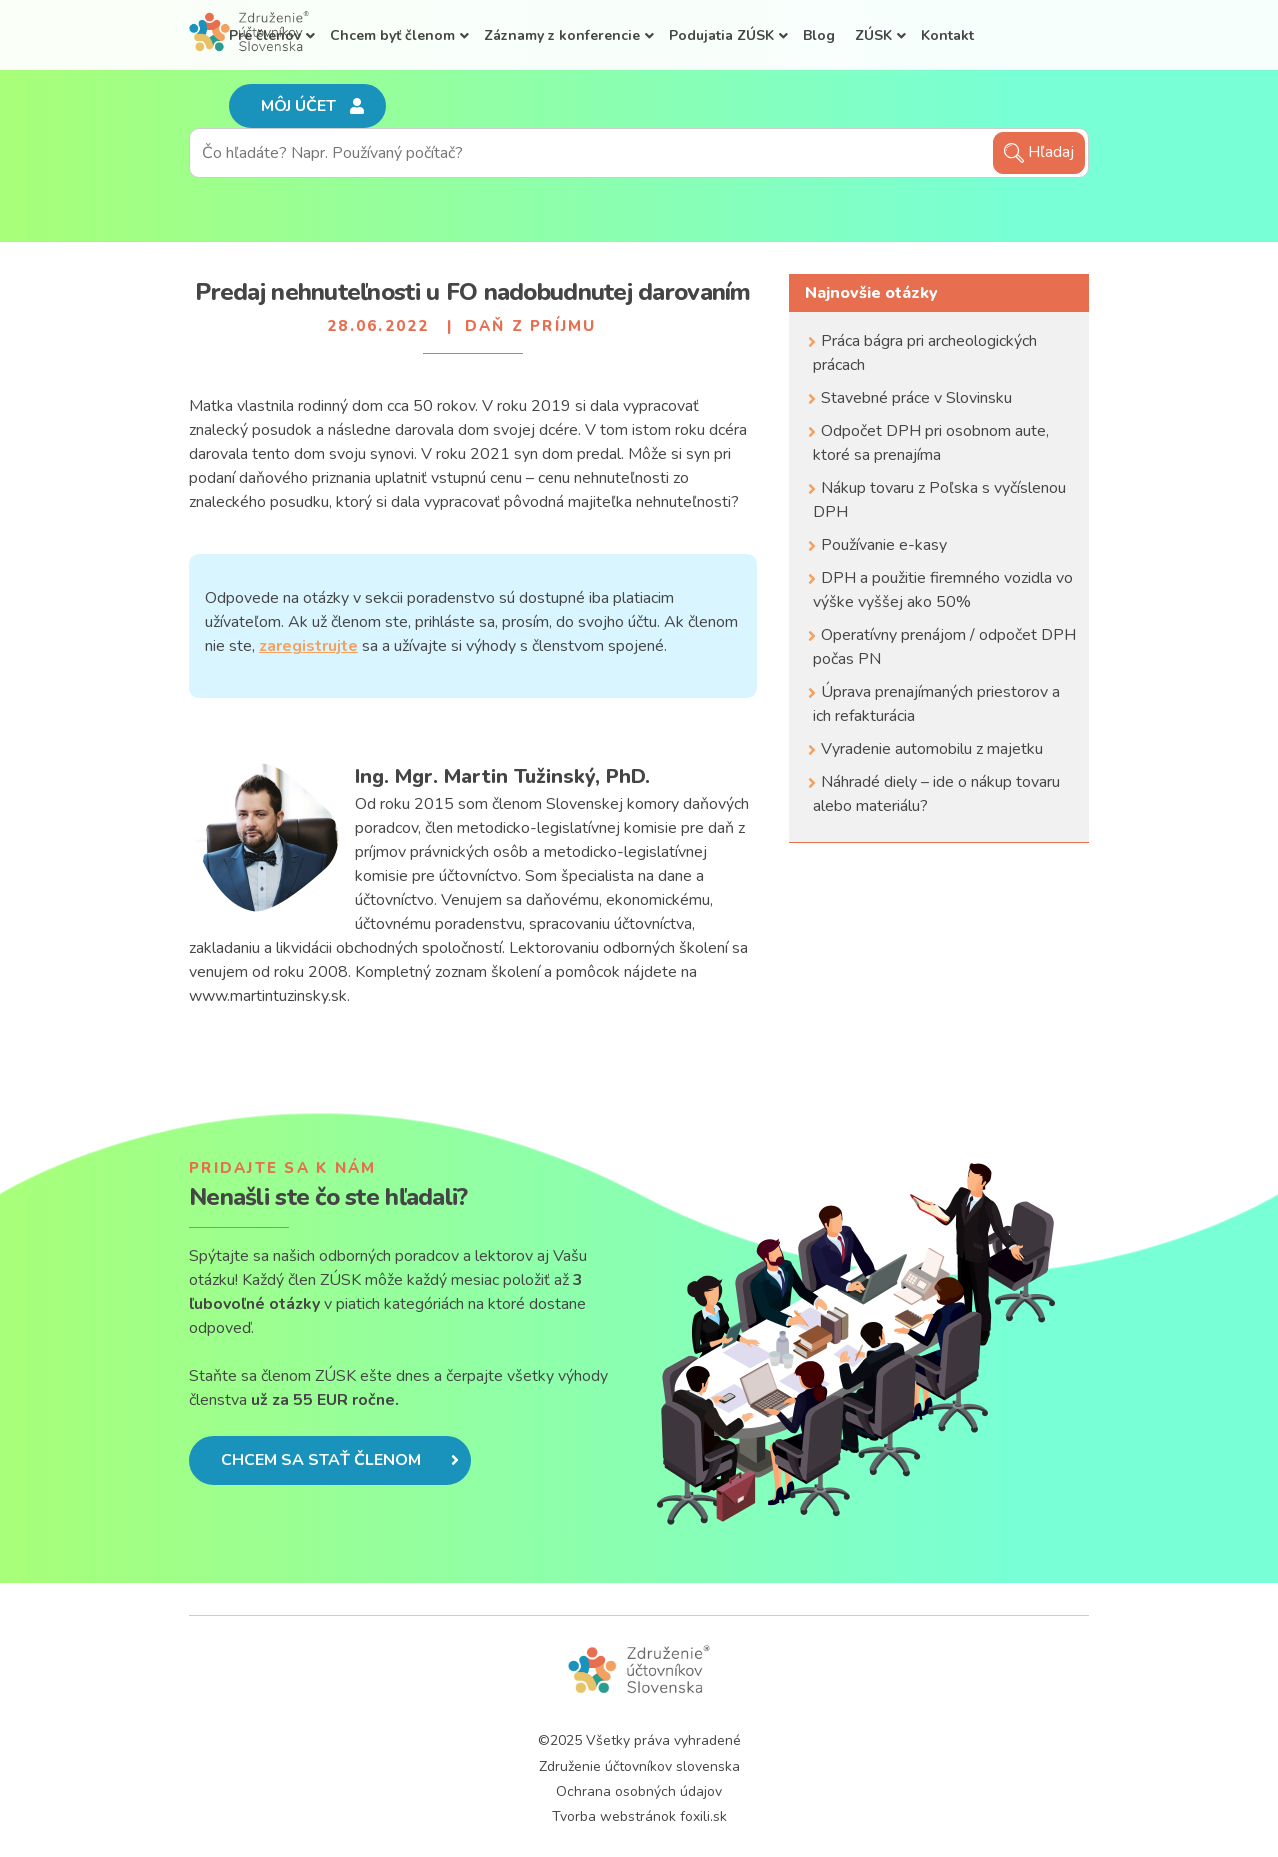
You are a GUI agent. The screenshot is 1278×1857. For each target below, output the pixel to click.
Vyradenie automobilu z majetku (932, 749)
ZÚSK (873, 35)
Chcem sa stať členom (340, 1460)
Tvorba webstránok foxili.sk (639, 1816)
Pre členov (265, 35)
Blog (819, 35)
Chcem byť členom (392, 35)
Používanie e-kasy (884, 545)
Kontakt (947, 35)
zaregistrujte (308, 646)
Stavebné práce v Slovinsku (916, 398)
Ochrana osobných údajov (639, 1791)
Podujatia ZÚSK (721, 35)
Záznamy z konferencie (562, 35)
